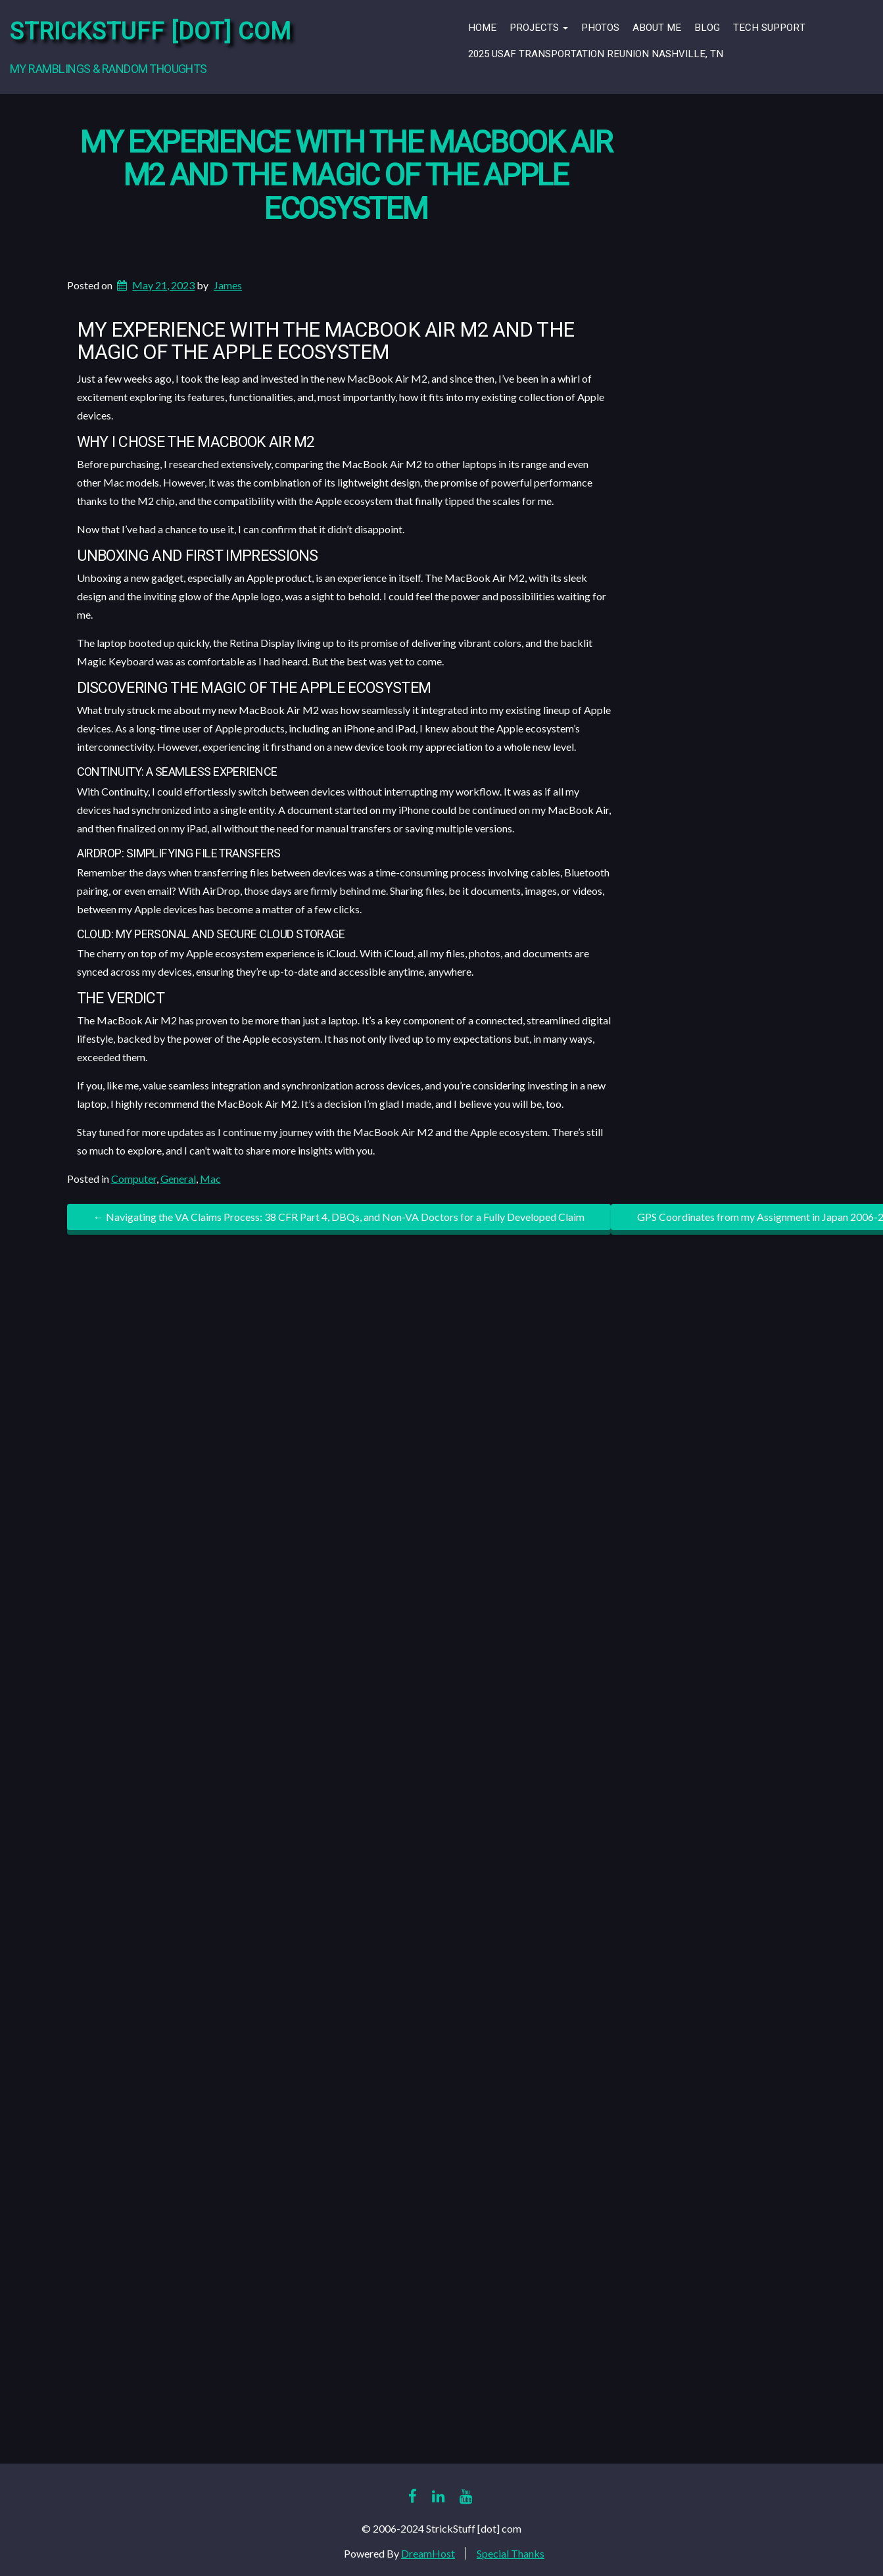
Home (482, 27)
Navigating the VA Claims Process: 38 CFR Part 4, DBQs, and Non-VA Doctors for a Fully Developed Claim (339, 1216)
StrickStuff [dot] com (150, 31)
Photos (600, 27)
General (178, 1178)
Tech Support (769, 27)
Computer (133, 1178)
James (228, 285)
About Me (656, 27)
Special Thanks (510, 2553)
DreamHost (428, 2553)
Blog (707, 27)
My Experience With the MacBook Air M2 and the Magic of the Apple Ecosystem (345, 176)
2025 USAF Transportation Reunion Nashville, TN (595, 54)
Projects (539, 27)
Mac (210, 1178)
